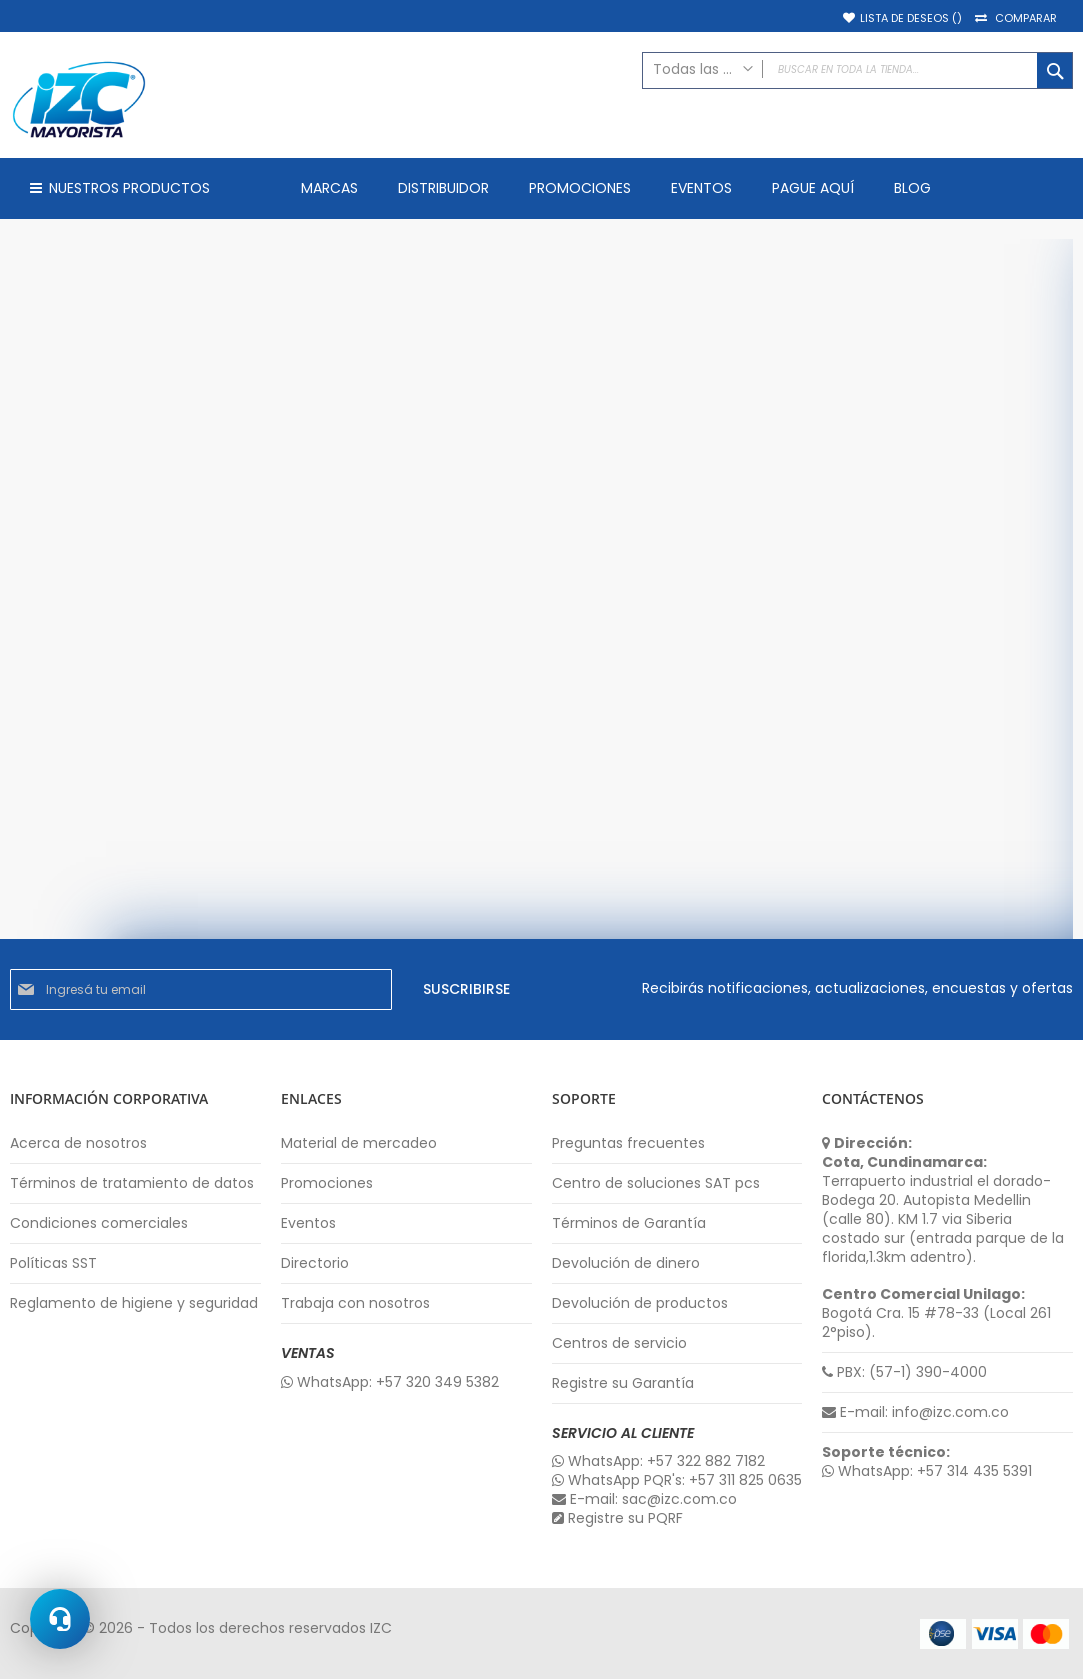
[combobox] (857, 70)
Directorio (315, 1263)
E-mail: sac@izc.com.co (644, 1499)
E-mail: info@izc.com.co (915, 1412)
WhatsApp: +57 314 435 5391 (927, 1471)
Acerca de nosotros (78, 1143)
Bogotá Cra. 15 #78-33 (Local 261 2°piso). (936, 1313)
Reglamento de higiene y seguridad (134, 1303)
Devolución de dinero (626, 1263)
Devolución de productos (640, 1303)
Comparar (1026, 18)
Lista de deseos (911, 18)
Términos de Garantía (629, 1223)
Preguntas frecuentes (628, 1143)
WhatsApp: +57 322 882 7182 (658, 1461)
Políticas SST (53, 1263)
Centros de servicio (619, 1343)
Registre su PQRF (617, 1518)
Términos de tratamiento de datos (132, 1183)
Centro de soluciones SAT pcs (656, 1183)
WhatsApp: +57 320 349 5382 (390, 1382)
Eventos (308, 1223)
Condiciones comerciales (99, 1223)
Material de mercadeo (359, 1143)
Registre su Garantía (623, 1383)
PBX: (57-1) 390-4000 (904, 1372)
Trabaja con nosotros (355, 1303)
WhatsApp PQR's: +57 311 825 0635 (677, 1480)
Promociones (327, 1183)
